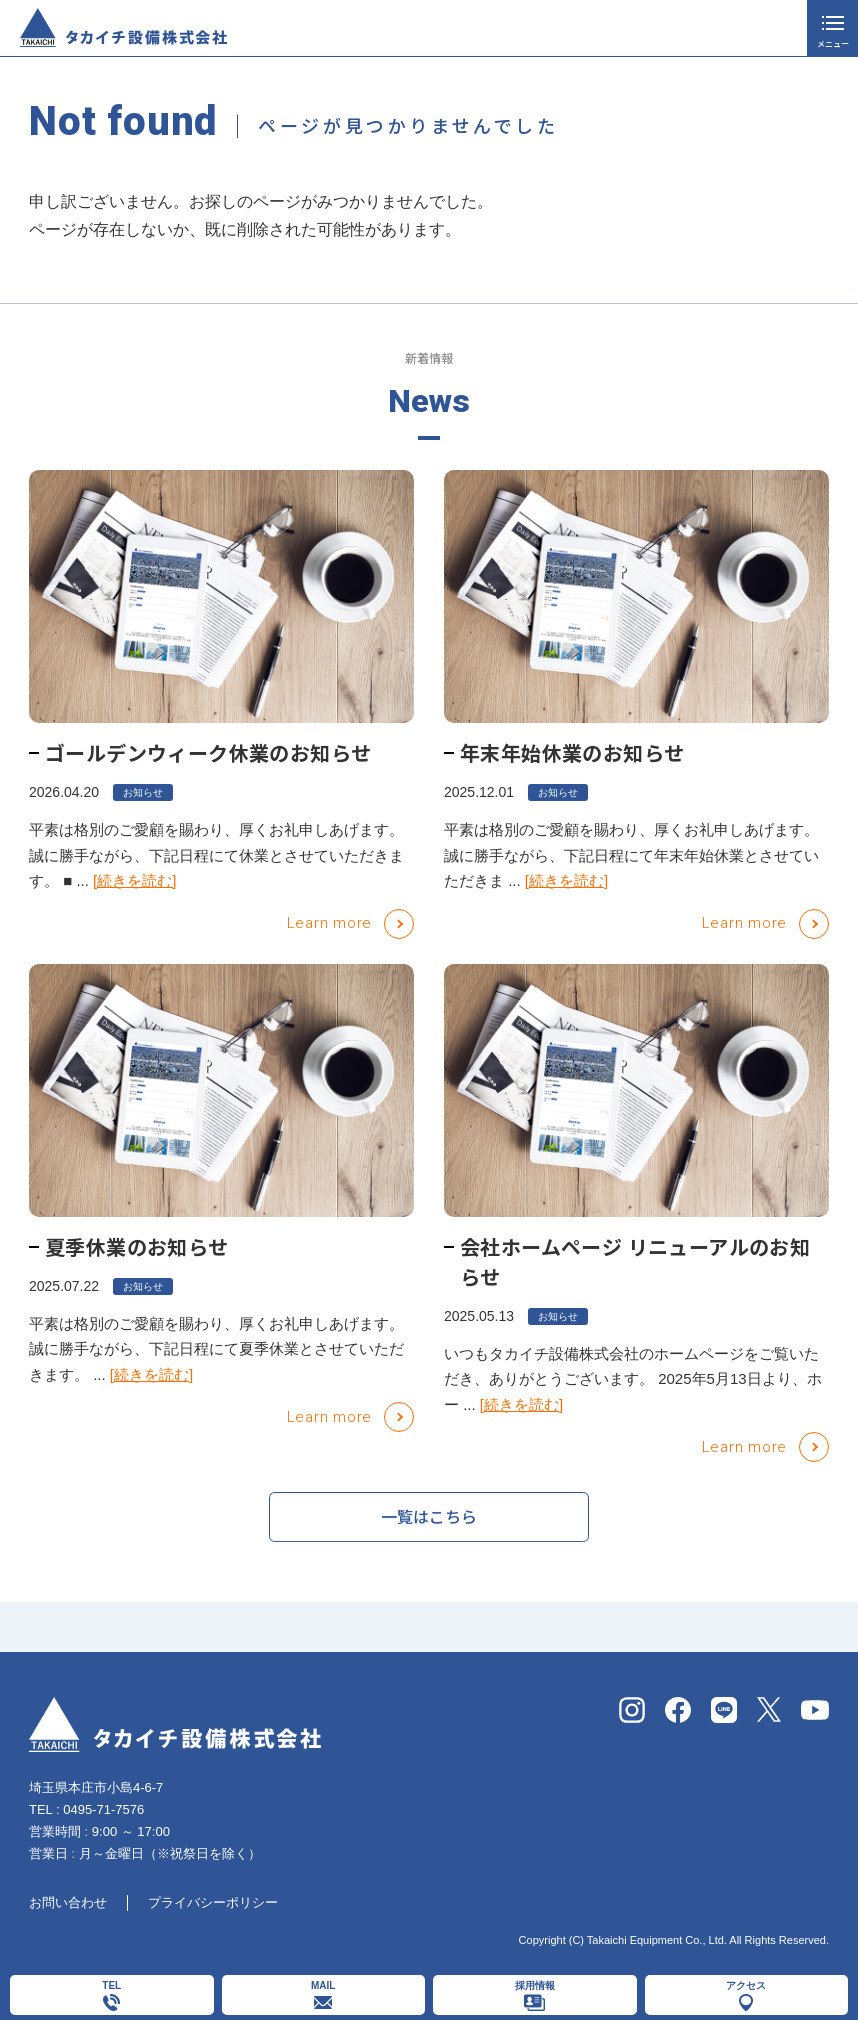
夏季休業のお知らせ (137, 1246)
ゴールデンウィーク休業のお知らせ (208, 752)
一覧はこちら (429, 1524)
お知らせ (143, 792)
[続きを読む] (134, 880)
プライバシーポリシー (213, 1903)
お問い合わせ (68, 1903)
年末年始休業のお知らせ (572, 752)
